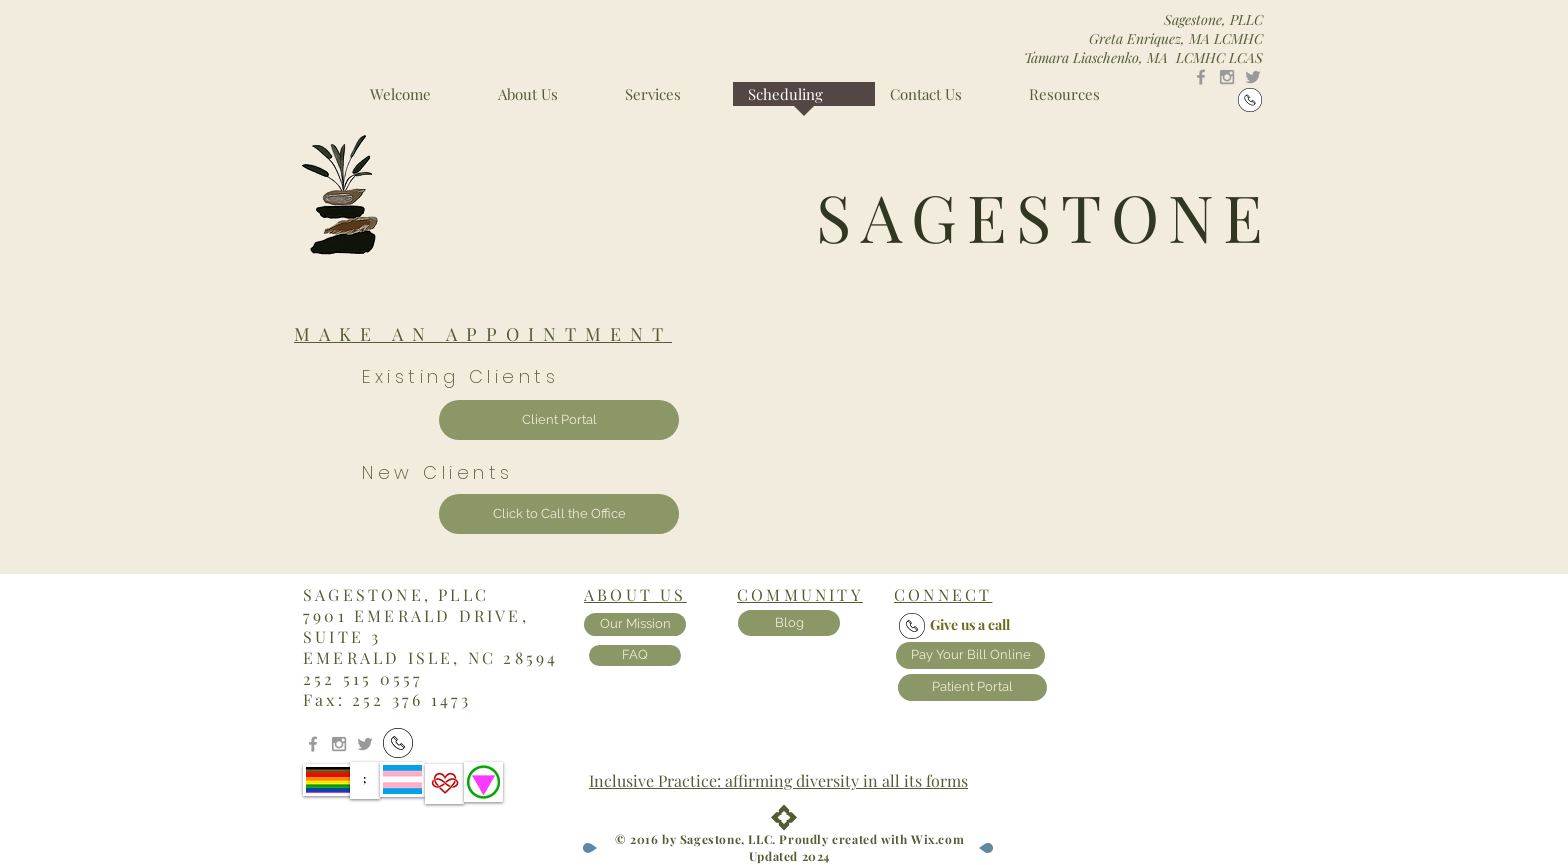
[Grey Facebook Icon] (1201, 77)
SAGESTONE (1044, 216)
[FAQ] (635, 655)
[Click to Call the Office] (559, 514)
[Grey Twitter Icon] (1253, 77)
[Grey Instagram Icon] (1227, 77)
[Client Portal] (559, 420)
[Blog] (789, 623)
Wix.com (937, 839)
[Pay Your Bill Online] (970, 655)
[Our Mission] (635, 624)
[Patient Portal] (972, 687)
